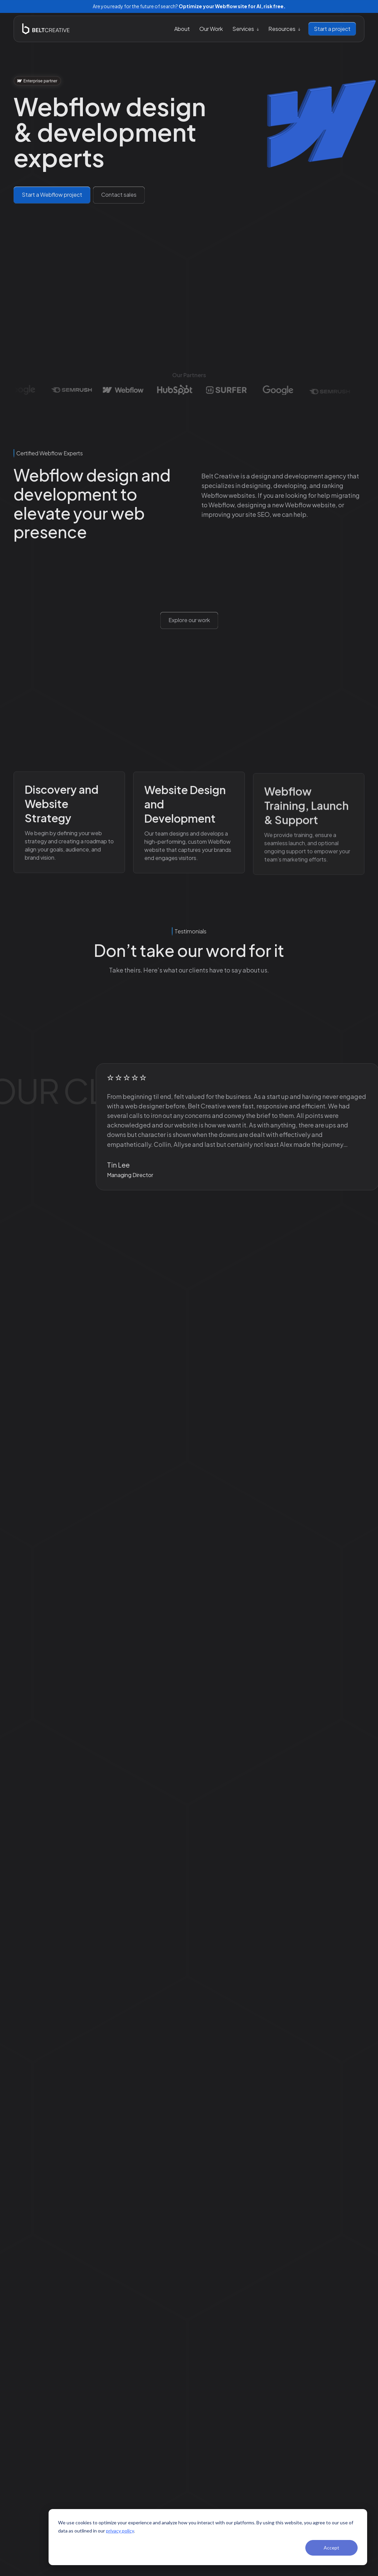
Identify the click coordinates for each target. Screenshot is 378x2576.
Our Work (211, 28)
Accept (331, 2548)
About (182, 28)
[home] (46, 28)
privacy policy (120, 2531)
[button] (245, 29)
